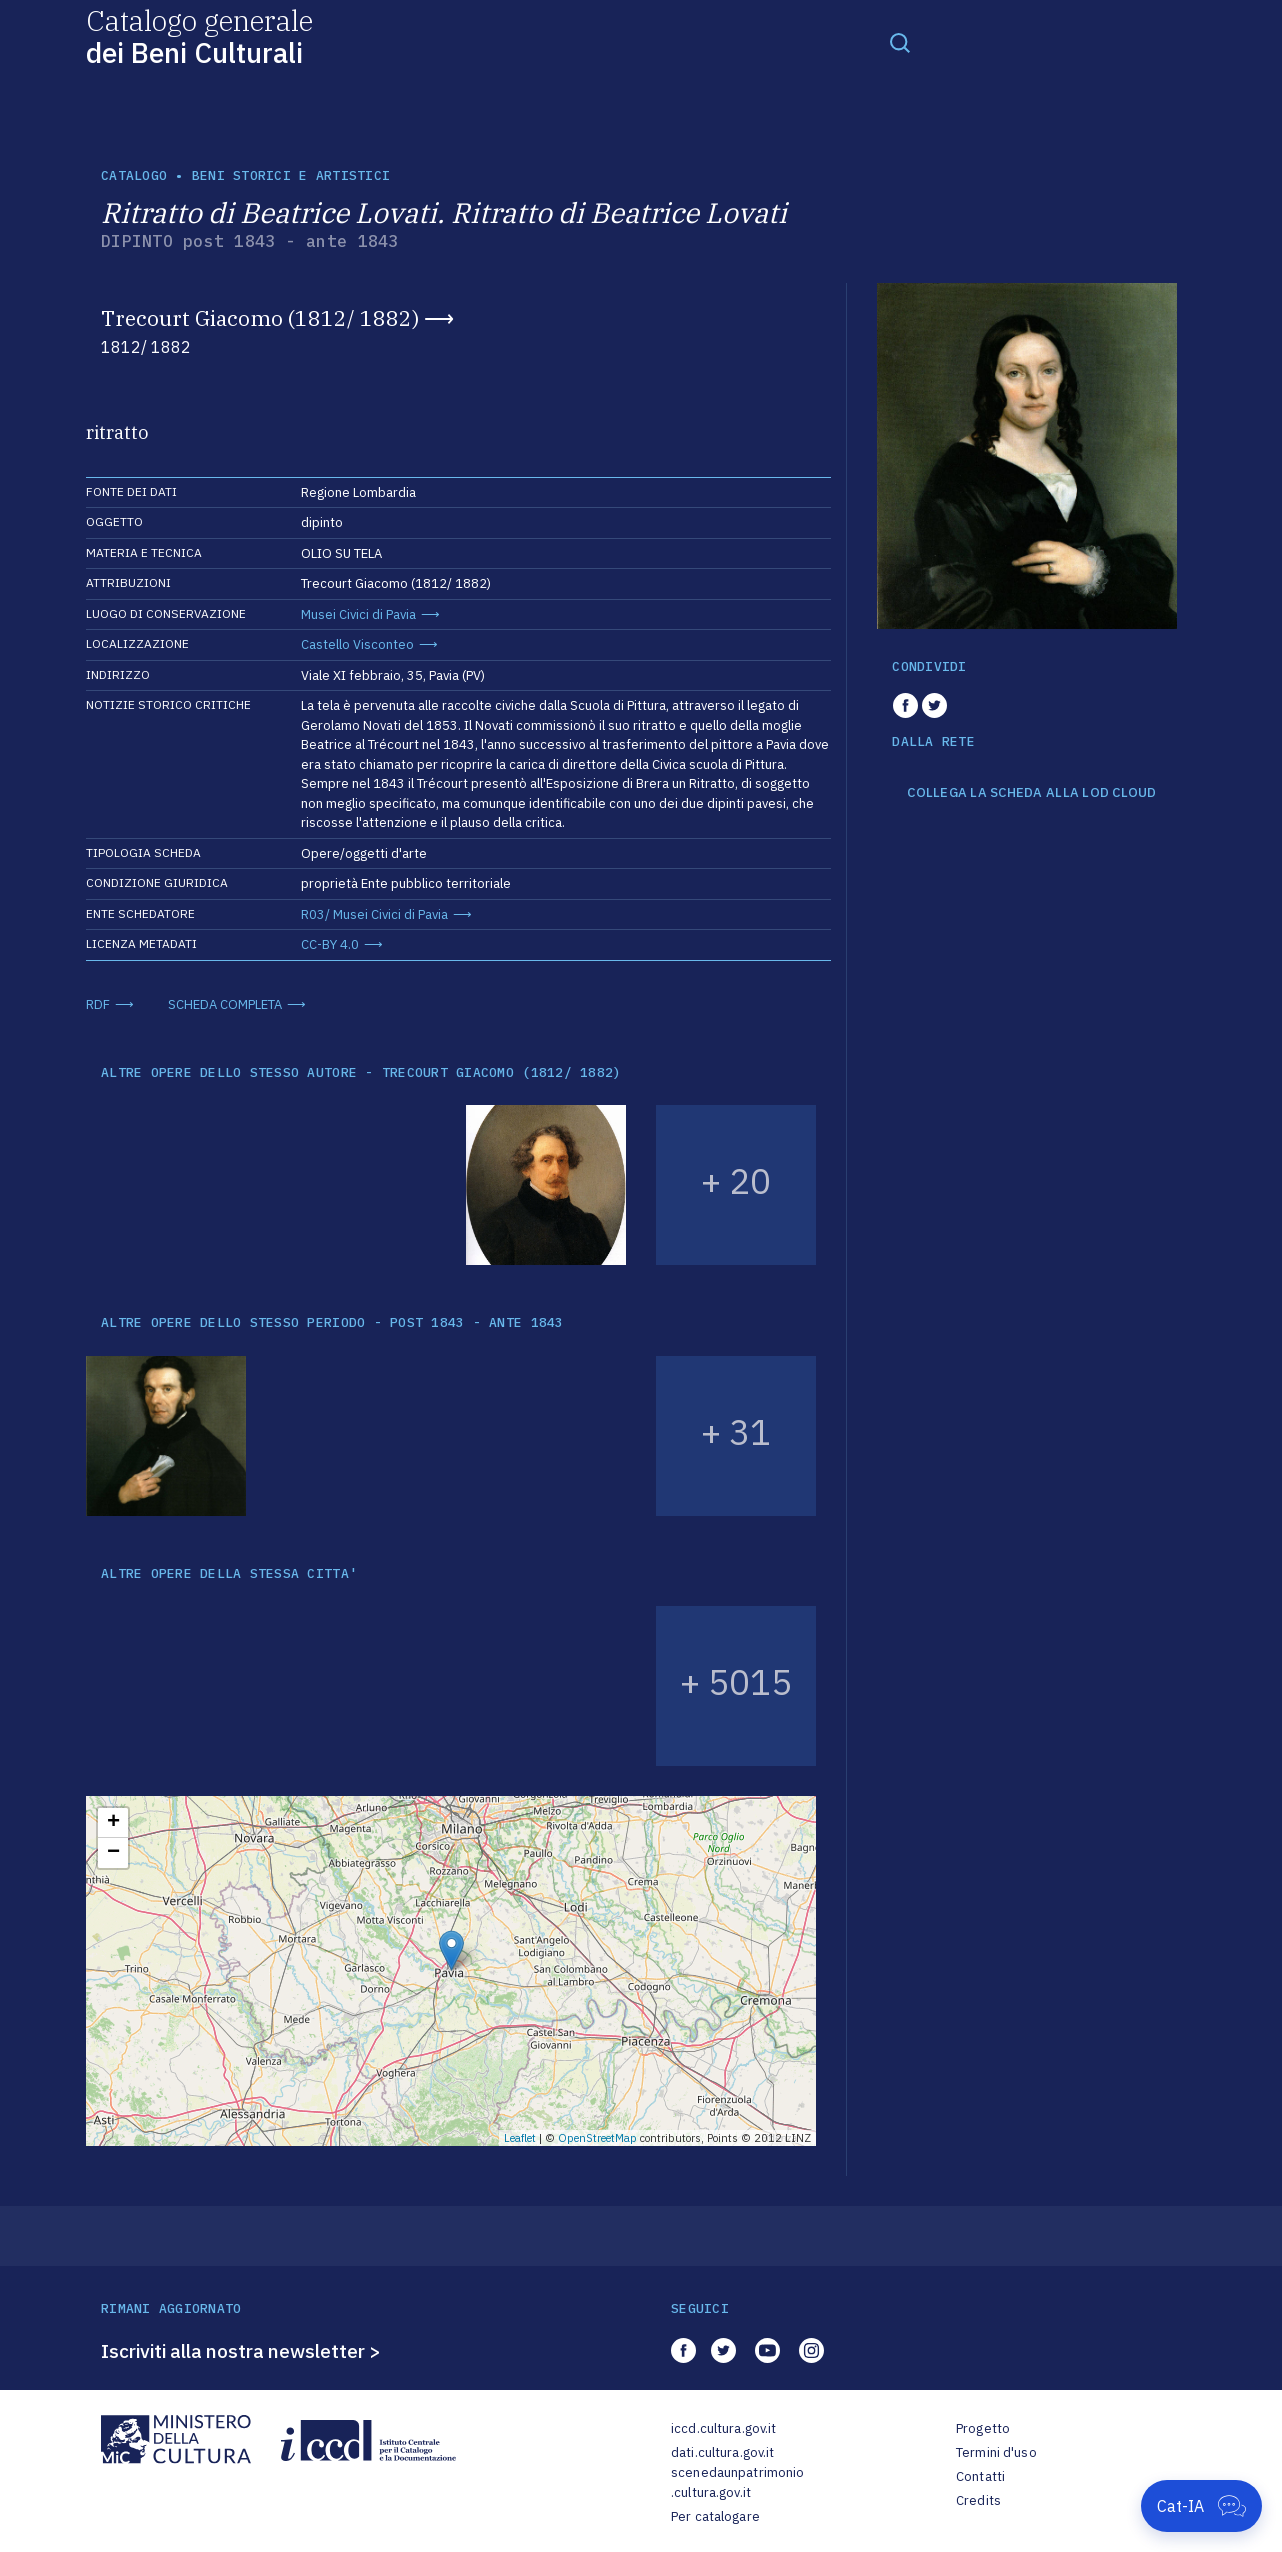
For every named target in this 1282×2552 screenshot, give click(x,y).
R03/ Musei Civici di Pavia (374, 914)
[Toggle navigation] (900, 42)
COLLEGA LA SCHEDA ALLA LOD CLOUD (1031, 793)
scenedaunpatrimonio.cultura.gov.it (737, 2482)
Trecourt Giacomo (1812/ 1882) (260, 318)
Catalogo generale (199, 35)
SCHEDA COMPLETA (225, 1004)
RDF (98, 1004)
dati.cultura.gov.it (722, 2452)
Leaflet (520, 2138)
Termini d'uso (996, 2452)
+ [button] (113, 1823)
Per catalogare (715, 2516)
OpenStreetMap (597, 2138)
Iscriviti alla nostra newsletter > (241, 2351)
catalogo (134, 175)
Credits (978, 2500)
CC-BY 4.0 (330, 944)
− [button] (113, 1853)
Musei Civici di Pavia (358, 614)
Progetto (983, 2428)
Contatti (980, 2476)
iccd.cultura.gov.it (723, 2428)
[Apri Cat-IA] (1201, 2506)
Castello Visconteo (357, 644)
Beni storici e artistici (291, 175)
